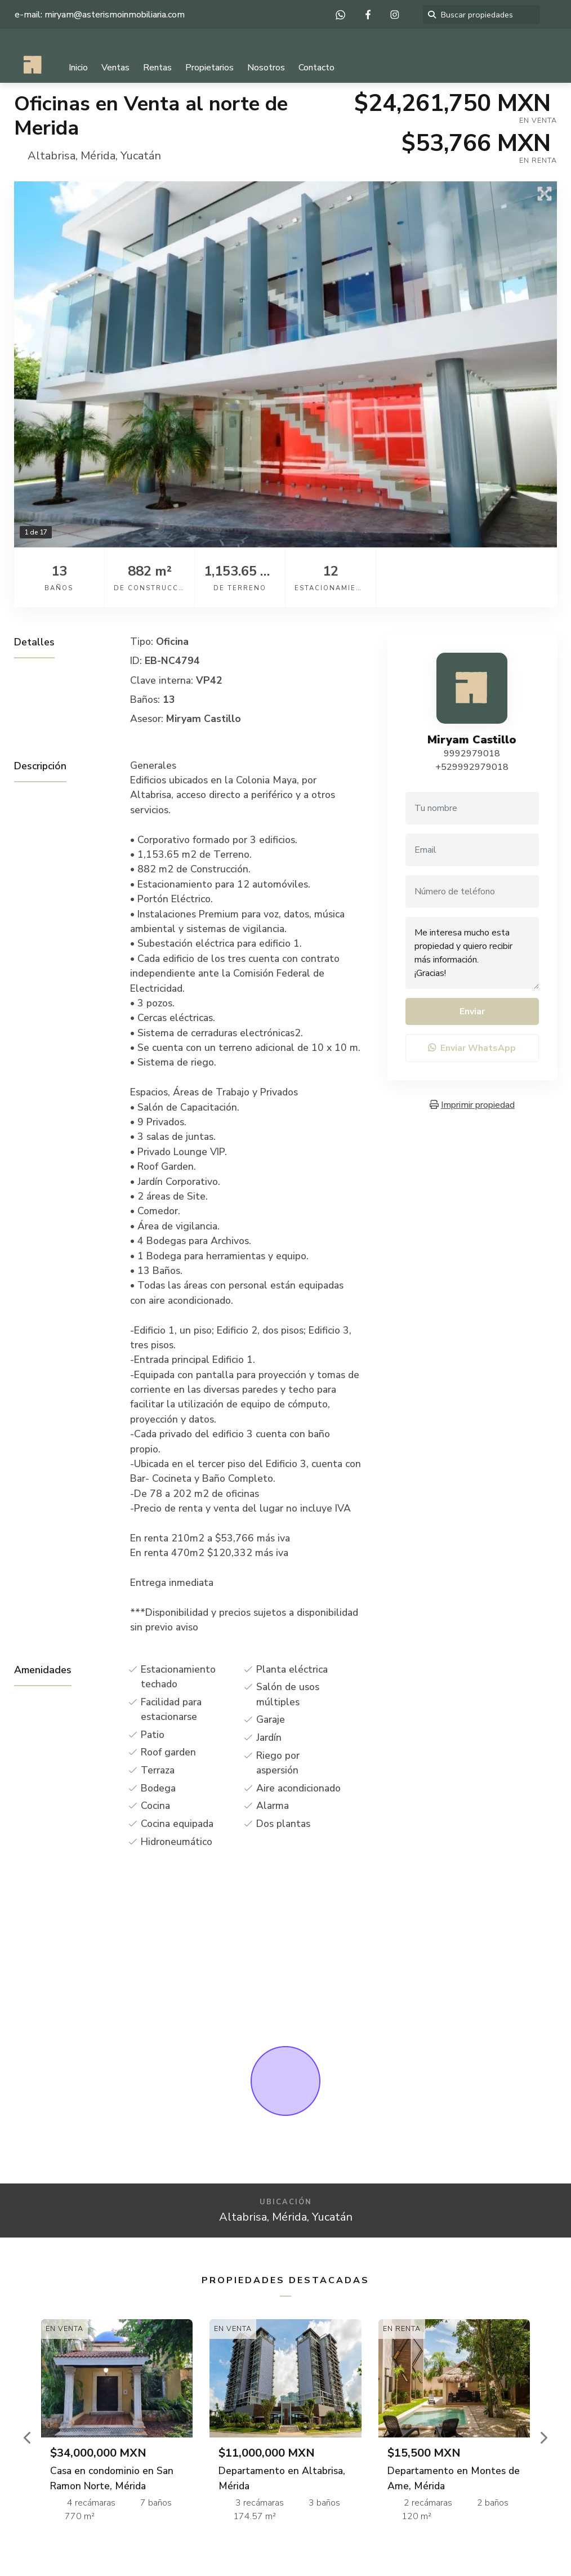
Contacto (316, 67)
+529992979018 (471, 767)
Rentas (157, 67)
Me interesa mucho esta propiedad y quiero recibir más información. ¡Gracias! (472, 953)
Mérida (98, 155)
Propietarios (209, 67)
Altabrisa (51, 155)
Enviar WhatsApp (472, 1048)
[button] (27, 2437)
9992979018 (472, 753)
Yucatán (141, 155)
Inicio (78, 67)
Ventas (115, 67)
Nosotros (266, 67)
